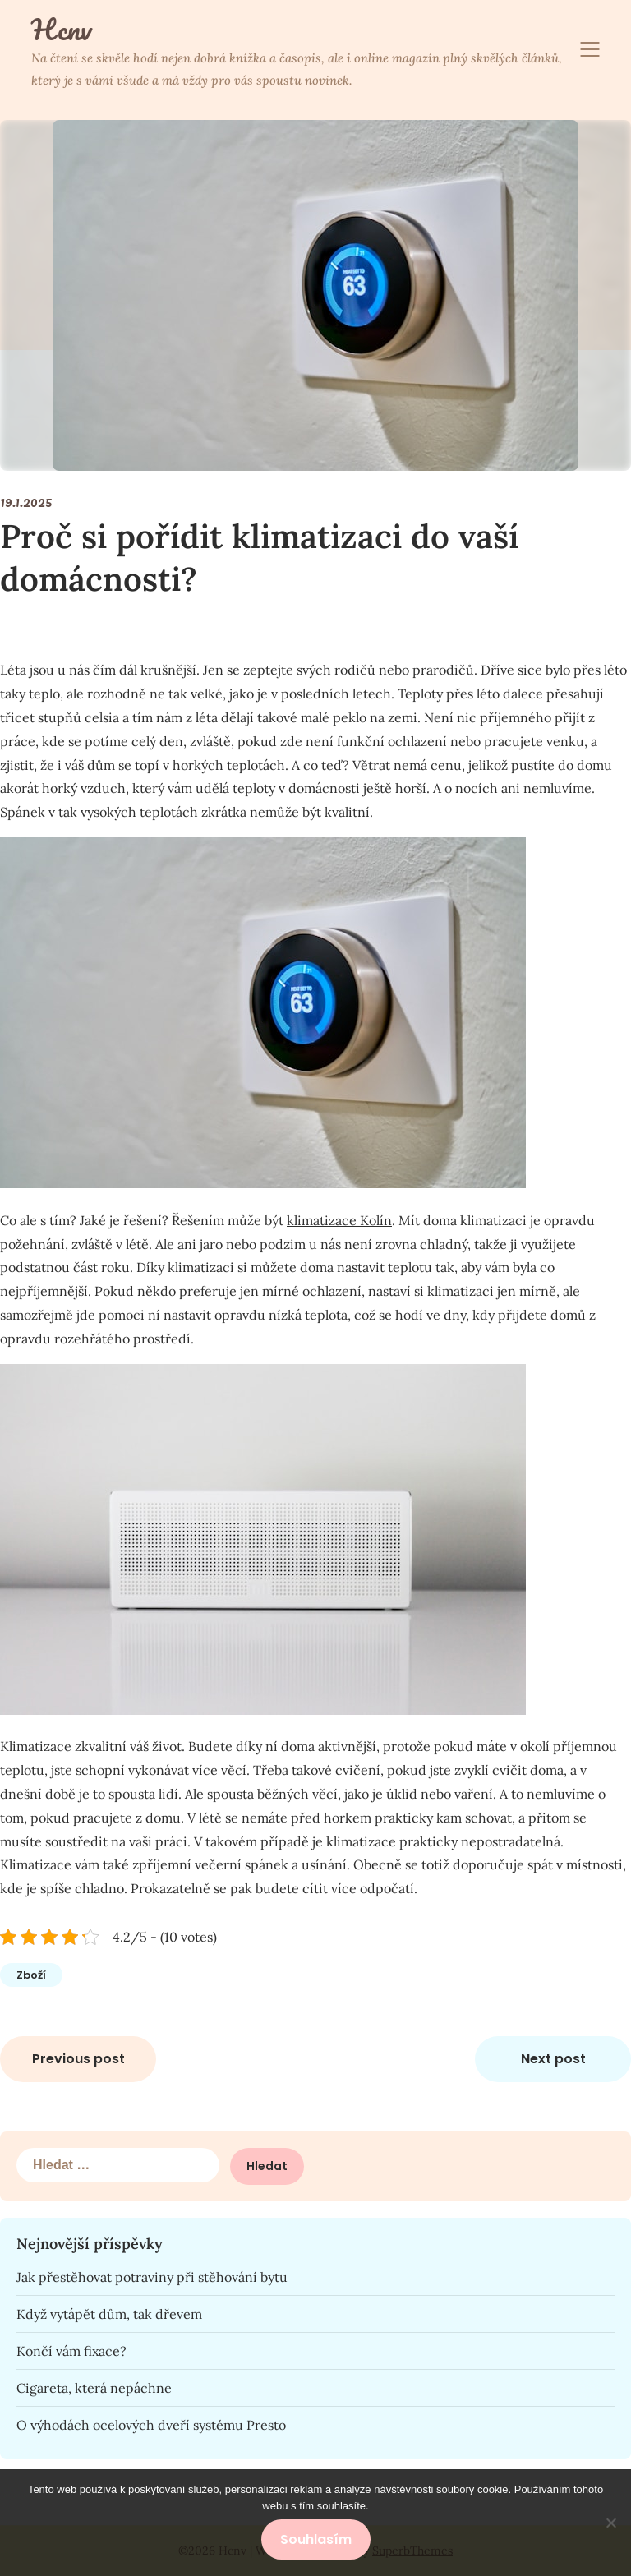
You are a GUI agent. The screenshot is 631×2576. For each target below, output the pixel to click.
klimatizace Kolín (339, 1220)
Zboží (31, 1975)
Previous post (78, 2058)
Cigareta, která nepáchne (94, 2388)
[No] (610, 2522)
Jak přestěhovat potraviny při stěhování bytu (152, 2277)
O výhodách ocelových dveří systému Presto (151, 2425)
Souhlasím (316, 2539)
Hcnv (61, 29)
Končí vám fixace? (71, 2351)
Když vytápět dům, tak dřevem (109, 2314)
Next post (553, 2058)
